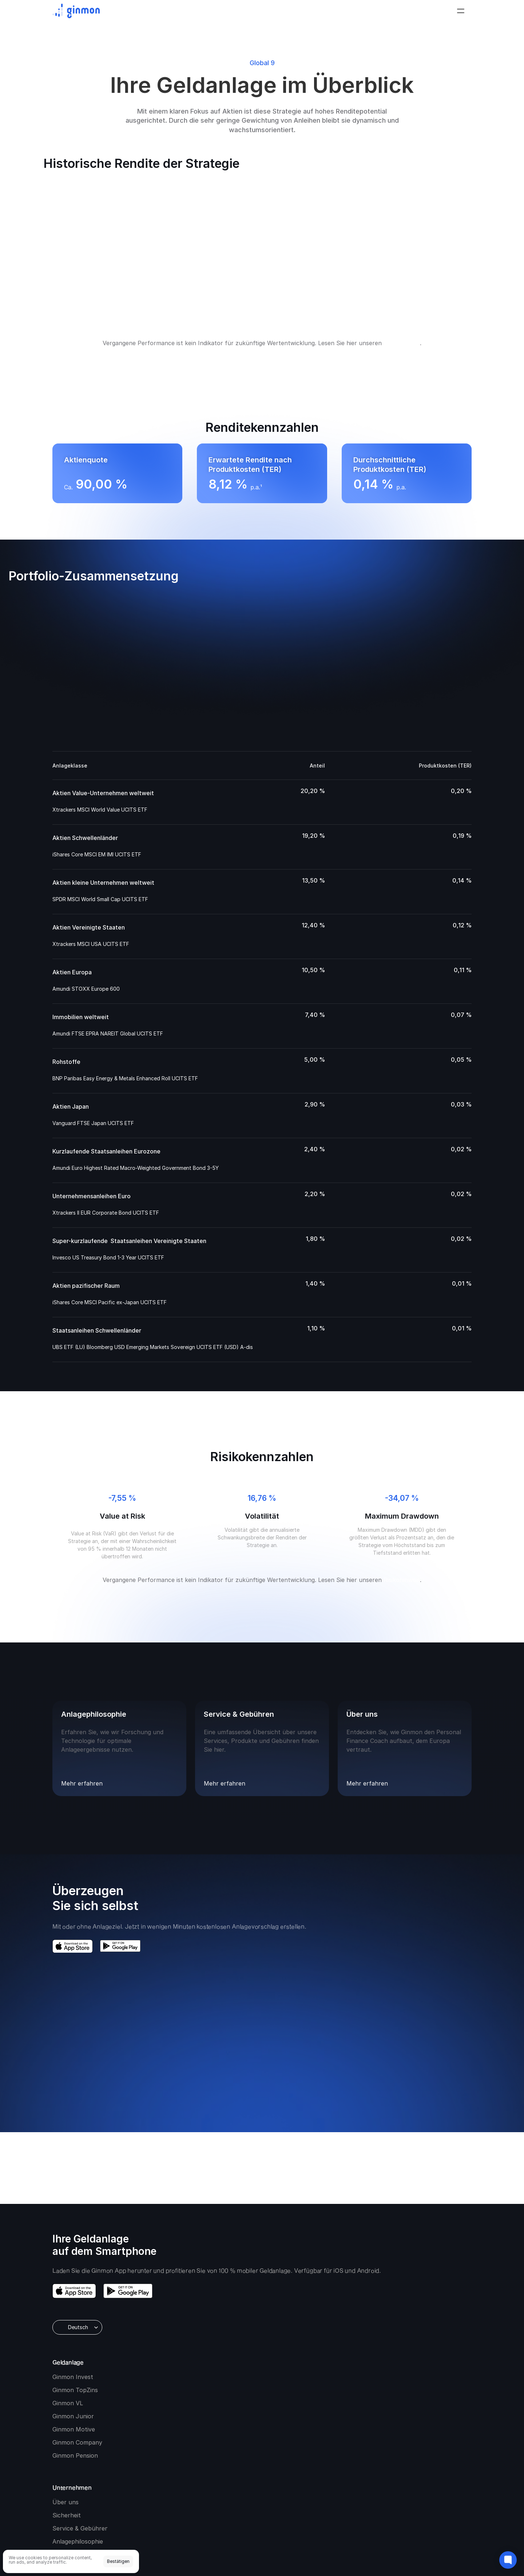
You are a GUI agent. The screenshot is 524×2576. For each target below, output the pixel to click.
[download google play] (127, 2388)
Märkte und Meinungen (434, 2345)
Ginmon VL (242, 2358)
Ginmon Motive (248, 2384)
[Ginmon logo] (76, 13)
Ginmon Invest (247, 2332)
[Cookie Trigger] (293, 2481)
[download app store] (74, 2388)
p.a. (385, 487)
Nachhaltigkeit (149, 2481)
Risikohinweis (402, 343)
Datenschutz (183, 2481)
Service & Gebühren (342, 2358)
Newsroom (329, 2397)
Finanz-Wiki (417, 2358)
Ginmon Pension (249, 2410)
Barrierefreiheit (219, 2481)
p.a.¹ (240, 487)
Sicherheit (328, 2345)
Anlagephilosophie (339, 2371)
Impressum (253, 2481)
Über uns (327, 2332)
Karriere (325, 2410)
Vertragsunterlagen (107, 2481)
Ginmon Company (252, 2397)
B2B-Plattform (334, 2423)
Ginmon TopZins (249, 2345)
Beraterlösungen (337, 2437)
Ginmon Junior (247, 2371)
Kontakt (325, 2384)
